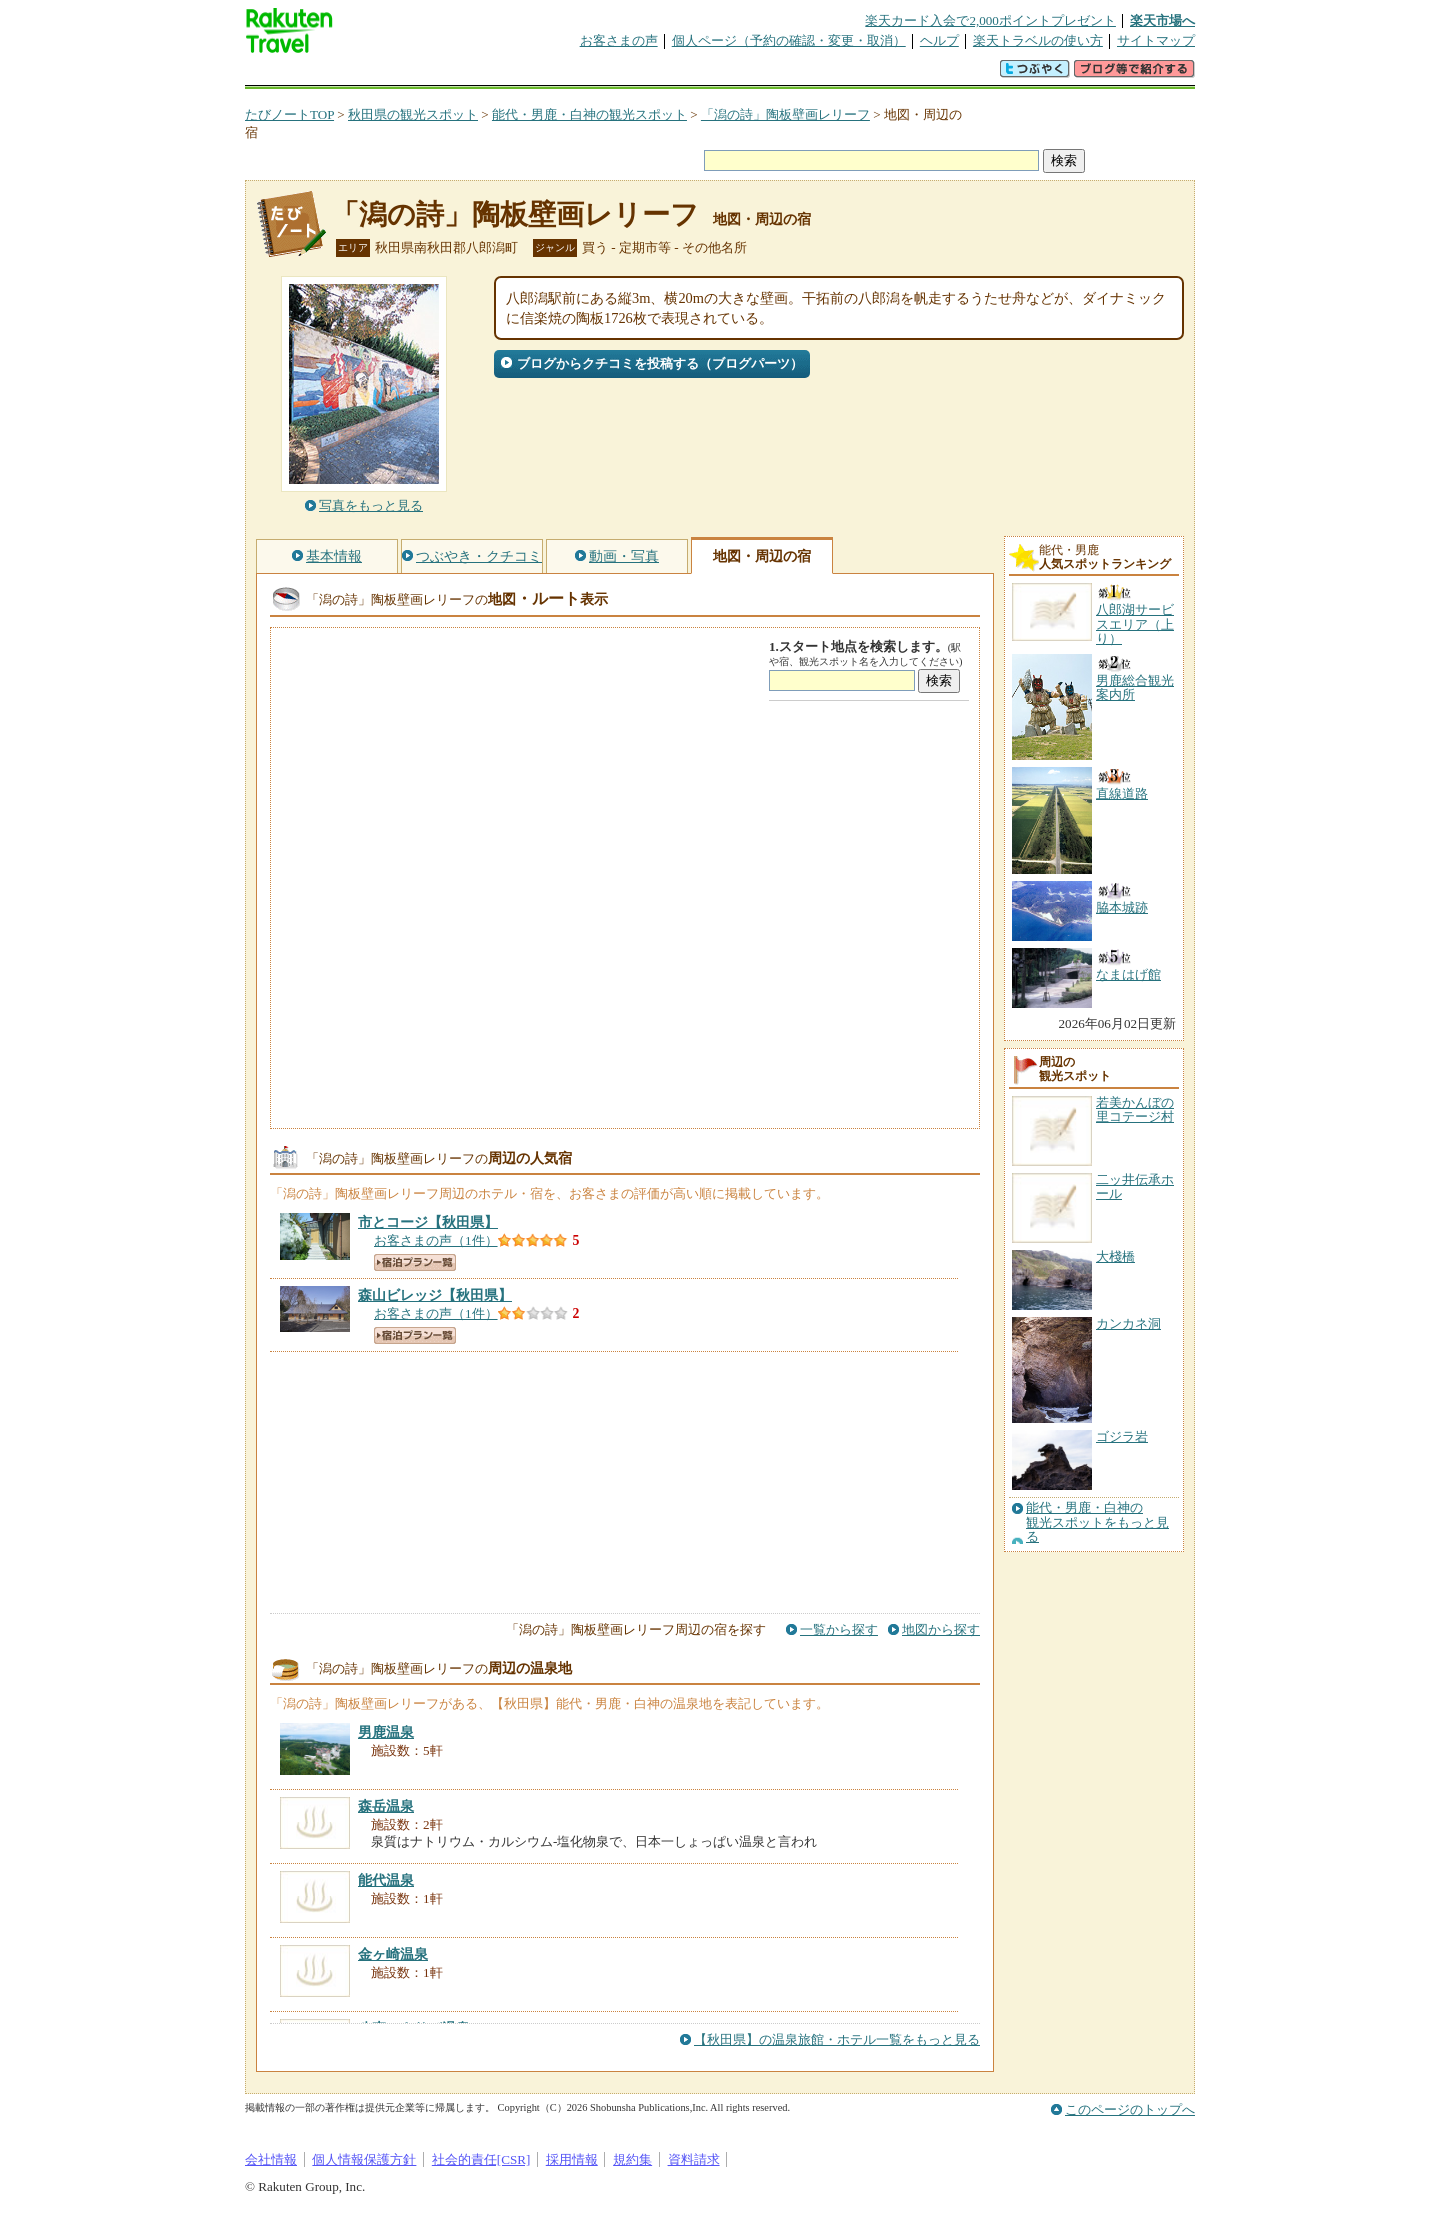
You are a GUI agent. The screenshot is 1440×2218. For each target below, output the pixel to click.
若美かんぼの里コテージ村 (1135, 1109)
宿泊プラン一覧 (415, 1262)
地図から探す (941, 1629)
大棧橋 (1115, 1256)
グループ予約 (643, 74)
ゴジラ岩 (1122, 1436)
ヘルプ (939, 40)
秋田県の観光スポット (413, 114)
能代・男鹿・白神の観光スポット (589, 114)
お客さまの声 (619, 40)
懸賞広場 (479, 74)
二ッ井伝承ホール (1135, 1186)
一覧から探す (839, 1629)
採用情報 (572, 2159)
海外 (397, 74)
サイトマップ (1156, 40)
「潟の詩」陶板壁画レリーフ (785, 114)
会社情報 (271, 2159)
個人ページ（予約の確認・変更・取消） (789, 40)
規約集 (632, 2159)
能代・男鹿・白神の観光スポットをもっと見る (1097, 1522)
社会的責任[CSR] (481, 2159)
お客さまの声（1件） (436, 1240)
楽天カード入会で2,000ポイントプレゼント (990, 20)
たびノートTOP (289, 114)
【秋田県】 (428, 1222)
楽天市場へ (1162, 20)
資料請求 (694, 2159)
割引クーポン (561, 74)
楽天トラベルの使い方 (1038, 40)
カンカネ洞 (1128, 1323)
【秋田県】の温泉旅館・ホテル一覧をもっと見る (837, 2039)
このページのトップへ (1130, 2109)
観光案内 (725, 74)
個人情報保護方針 (364, 2159)
